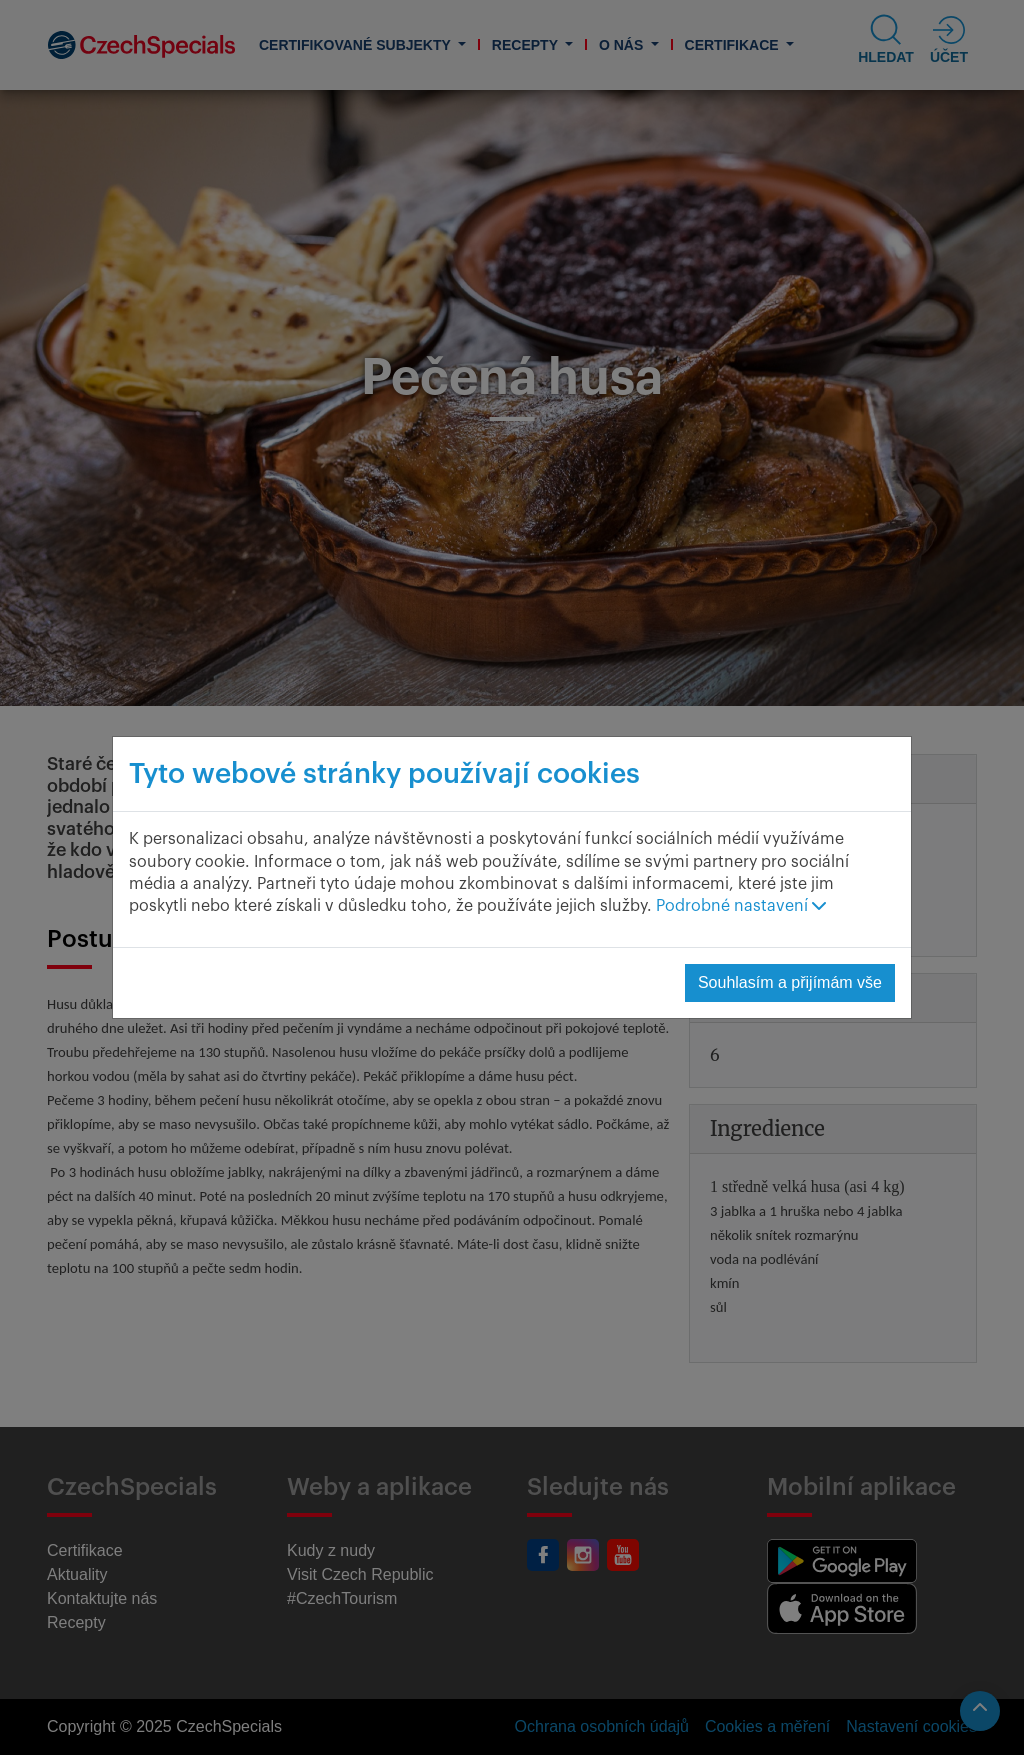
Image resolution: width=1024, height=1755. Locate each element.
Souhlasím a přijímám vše (790, 982)
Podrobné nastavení (741, 906)
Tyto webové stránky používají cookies (384, 774)
